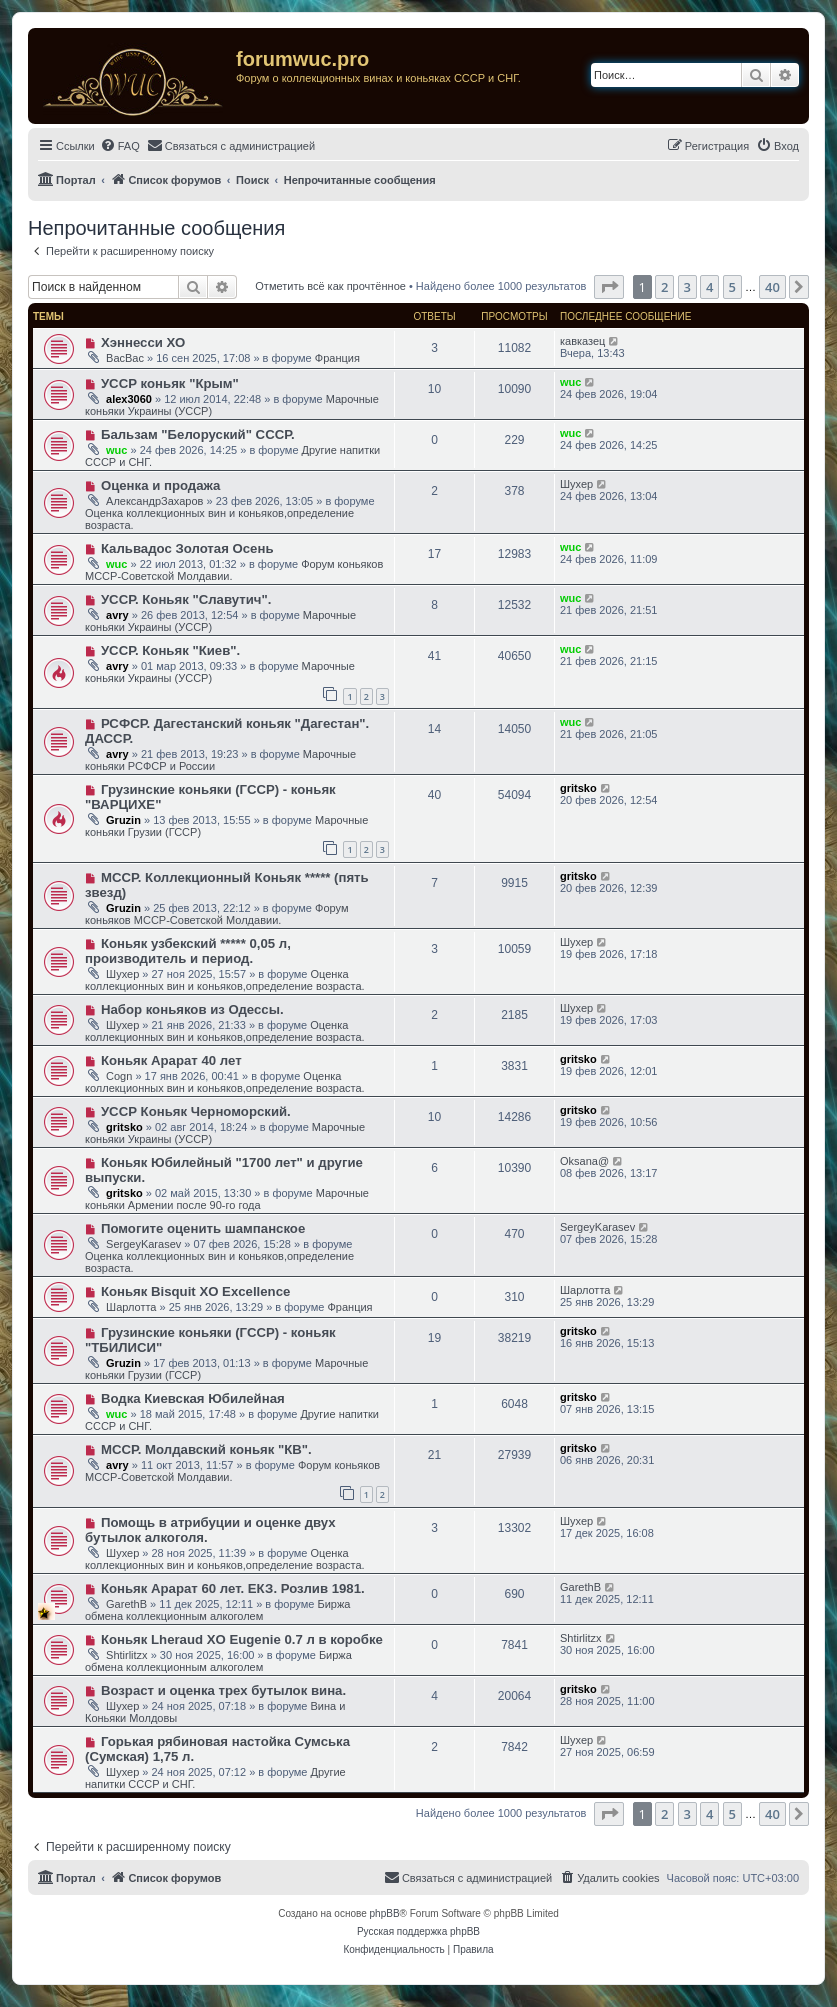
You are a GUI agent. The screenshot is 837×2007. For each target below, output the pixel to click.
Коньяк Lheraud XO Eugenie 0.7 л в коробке (242, 1639)
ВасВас (125, 358)
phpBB (385, 1913)
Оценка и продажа (161, 485)
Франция (337, 358)
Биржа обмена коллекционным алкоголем (217, 1610)
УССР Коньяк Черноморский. (196, 1111)
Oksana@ (584, 1161)
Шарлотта (131, 1307)
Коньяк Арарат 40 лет (171, 1060)
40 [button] (772, 287)
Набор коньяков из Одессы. (192, 1009)
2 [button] (664, 287)
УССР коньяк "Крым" (170, 383)
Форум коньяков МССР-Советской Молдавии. (216, 914)
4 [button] (709, 287)
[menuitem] (120, 146)
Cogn (119, 1076)
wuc (570, 382)
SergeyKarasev (143, 1244)
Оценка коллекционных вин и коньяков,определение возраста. (225, 980)
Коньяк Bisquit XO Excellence (195, 1291)
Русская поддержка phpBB (418, 1931)
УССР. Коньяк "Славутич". (186, 599)
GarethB (126, 1604)
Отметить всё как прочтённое (330, 286)
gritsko (578, 788)
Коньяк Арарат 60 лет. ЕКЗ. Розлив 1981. (233, 1588)
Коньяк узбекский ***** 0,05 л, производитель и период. (188, 951)
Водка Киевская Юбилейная (193, 1398)
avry (117, 615)
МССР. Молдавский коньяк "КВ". (206, 1449)
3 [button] (687, 287)
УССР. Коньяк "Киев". (170, 650)
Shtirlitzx (127, 1655)
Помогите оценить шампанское (203, 1228)
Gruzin (123, 820)
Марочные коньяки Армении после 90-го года (227, 1199)
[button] (609, 287)
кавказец (582, 341)
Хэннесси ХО (143, 342)
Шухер (576, 484)
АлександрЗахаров (154, 501)
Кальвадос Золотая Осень (187, 548)
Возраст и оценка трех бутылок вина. (223, 1690)
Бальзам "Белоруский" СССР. (198, 434)
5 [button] (732, 287)
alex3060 (129, 399)
